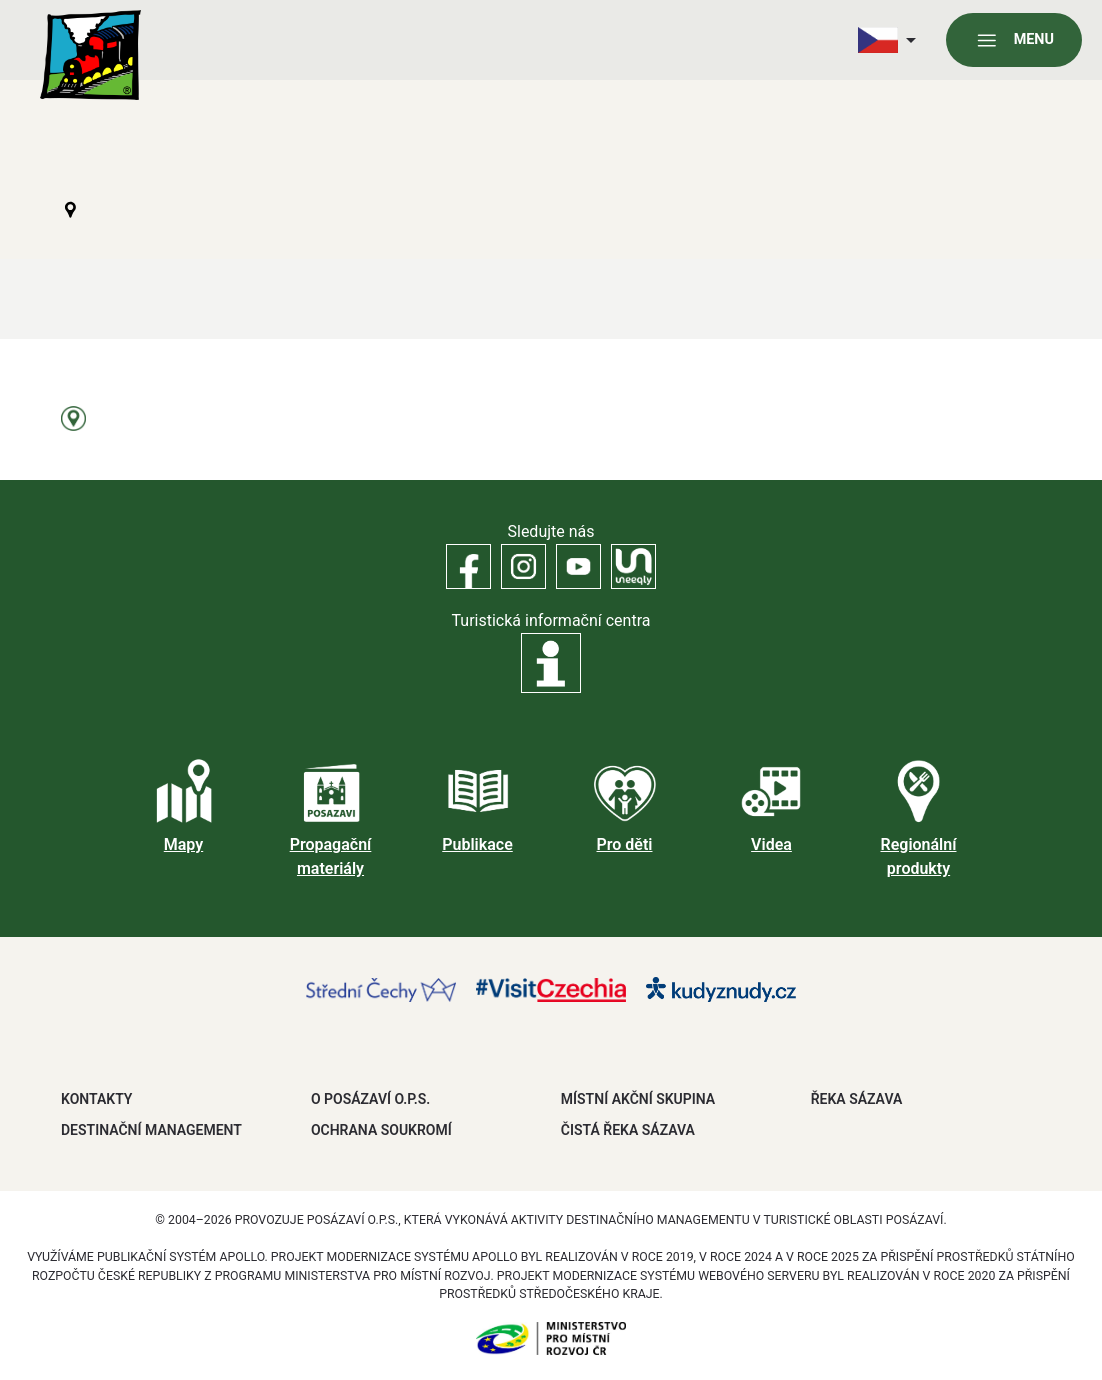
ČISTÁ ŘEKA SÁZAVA (628, 1130)
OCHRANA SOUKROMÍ (381, 1130)
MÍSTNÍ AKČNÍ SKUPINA (638, 1099)
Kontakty (96, 1099)
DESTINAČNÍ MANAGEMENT (151, 1130)
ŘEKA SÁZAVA (857, 1099)
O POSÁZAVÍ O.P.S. (370, 1099)
